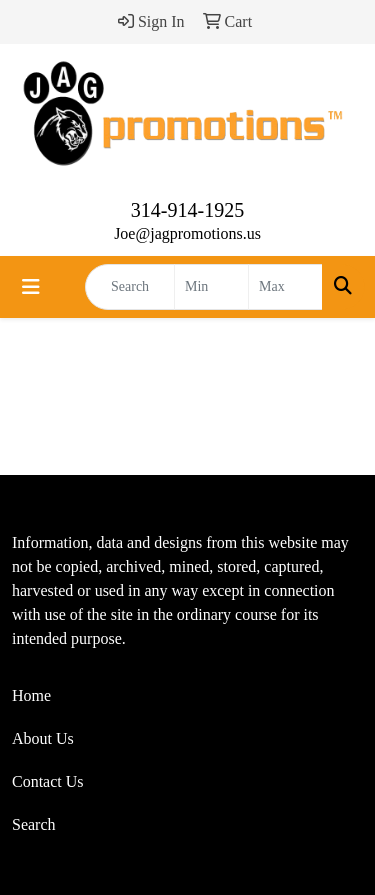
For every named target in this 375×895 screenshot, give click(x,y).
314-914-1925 (187, 210)
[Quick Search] (130, 287)
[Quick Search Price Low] (211, 287)
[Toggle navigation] (31, 287)
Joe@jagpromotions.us (187, 233)
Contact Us (48, 781)
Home (31, 695)
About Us (43, 738)
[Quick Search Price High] (285, 287)
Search (34, 824)
